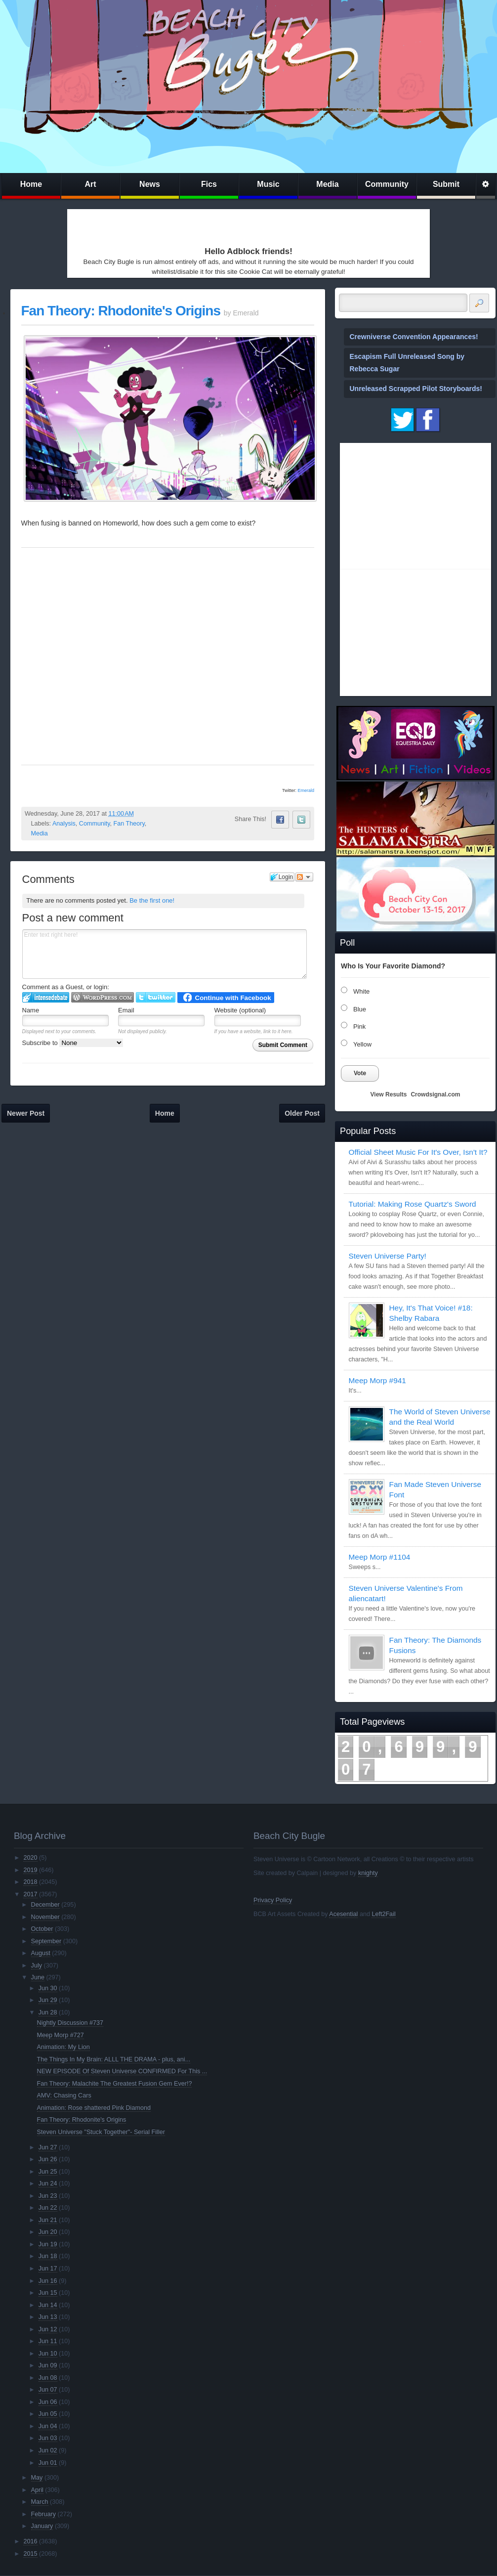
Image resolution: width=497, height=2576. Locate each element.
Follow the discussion (304, 877)
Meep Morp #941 (377, 1380)
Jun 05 (48, 2413)
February (43, 2514)
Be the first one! (151, 900)
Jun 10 (48, 2353)
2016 (30, 2541)
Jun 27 (48, 2147)
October (42, 1928)
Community (387, 184)
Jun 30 (48, 1988)
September (46, 1941)
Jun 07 (48, 2389)
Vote (360, 1073)
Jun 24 (48, 2183)
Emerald (305, 790)
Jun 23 (48, 2195)
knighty (368, 1873)
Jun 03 (48, 2438)
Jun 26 (48, 2159)
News (149, 184)
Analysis (64, 823)
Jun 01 (48, 2462)
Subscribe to (73, 1043)
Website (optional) (240, 1010)
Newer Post (25, 1113)
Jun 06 (48, 2402)
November (45, 1917)
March (39, 2501)
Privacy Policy (272, 1900)
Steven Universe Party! (387, 1256)
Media (327, 184)
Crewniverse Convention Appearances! (414, 337)
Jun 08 (48, 2377)
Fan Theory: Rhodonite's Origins (120, 310)
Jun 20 (48, 2231)
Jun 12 (48, 2329)
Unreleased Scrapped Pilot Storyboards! (416, 389)
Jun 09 (48, 2365)
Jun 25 (48, 2171)
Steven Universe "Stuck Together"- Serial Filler (101, 2132)
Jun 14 (48, 2305)
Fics (209, 184)
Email (126, 1010)
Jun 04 (48, 2426)
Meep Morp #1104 (380, 1557)
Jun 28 (48, 2012)
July (36, 1965)
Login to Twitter (155, 997)
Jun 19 (48, 2244)
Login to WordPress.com (102, 997)
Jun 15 (48, 2292)
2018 (30, 1881)
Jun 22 (48, 2207)
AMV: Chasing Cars (64, 2095)
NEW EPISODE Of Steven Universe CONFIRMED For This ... (122, 2071)
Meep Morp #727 (60, 2035)
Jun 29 (48, 2000)
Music (268, 184)
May (37, 2477)
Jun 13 (48, 2317)
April (37, 2490)
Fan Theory (129, 823)
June (37, 1977)
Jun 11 (48, 2341)
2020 (30, 1857)
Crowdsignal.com (435, 1094)
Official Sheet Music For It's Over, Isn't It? (418, 1152)
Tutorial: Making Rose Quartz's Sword (412, 1204)
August (40, 1953)
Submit (446, 184)
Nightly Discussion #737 (70, 2022)
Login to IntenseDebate (45, 997)
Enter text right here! (164, 954)
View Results (389, 1094)
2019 (30, 1870)
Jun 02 (48, 2450)
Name (31, 1010)
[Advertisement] (128, 225)
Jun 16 (48, 2280)
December (45, 1904)
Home (31, 184)
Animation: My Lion (63, 2047)
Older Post (302, 1113)
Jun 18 (48, 2256)
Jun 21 (48, 2220)
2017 (30, 1894)
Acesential (343, 1914)
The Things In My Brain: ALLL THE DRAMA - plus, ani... (114, 2059)
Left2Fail (383, 1914)
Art (90, 184)
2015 (30, 2553)
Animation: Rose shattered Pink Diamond (94, 2107)
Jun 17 (48, 2268)
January (42, 2526)
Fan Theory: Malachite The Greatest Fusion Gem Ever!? (114, 2083)
